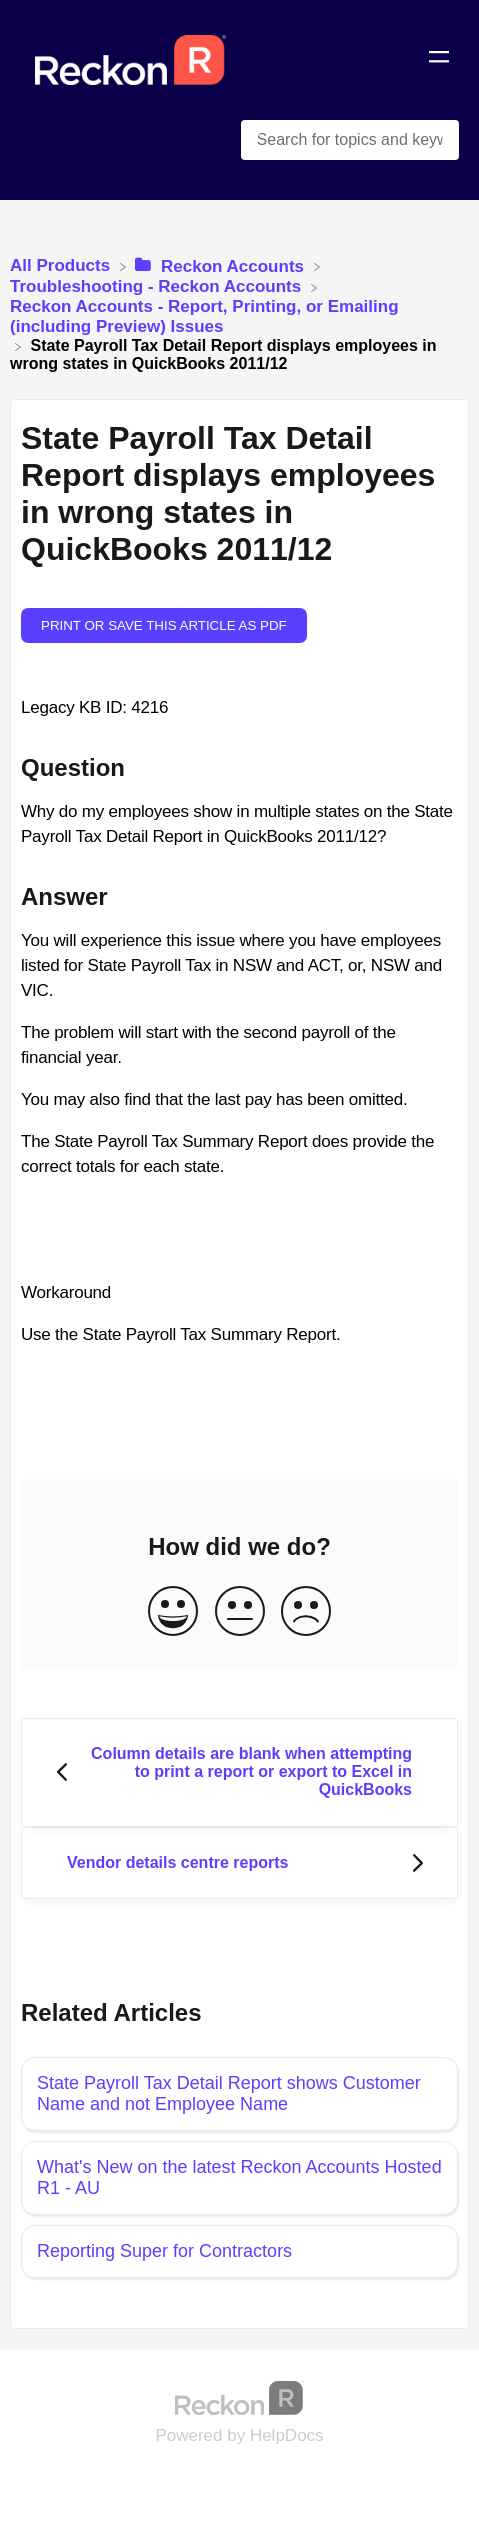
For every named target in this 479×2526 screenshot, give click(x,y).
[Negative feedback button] (306, 1612)
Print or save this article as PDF (164, 625)
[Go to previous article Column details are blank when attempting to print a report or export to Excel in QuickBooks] (239, 1772)
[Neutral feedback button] (240, 1612)
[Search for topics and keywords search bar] (350, 140)
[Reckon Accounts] (221, 265)
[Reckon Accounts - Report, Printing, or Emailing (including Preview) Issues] (239, 316)
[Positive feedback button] (173, 1612)
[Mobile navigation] (439, 60)
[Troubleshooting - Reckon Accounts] (158, 286)
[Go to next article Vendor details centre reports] (239, 1863)
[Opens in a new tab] (240, 2397)
